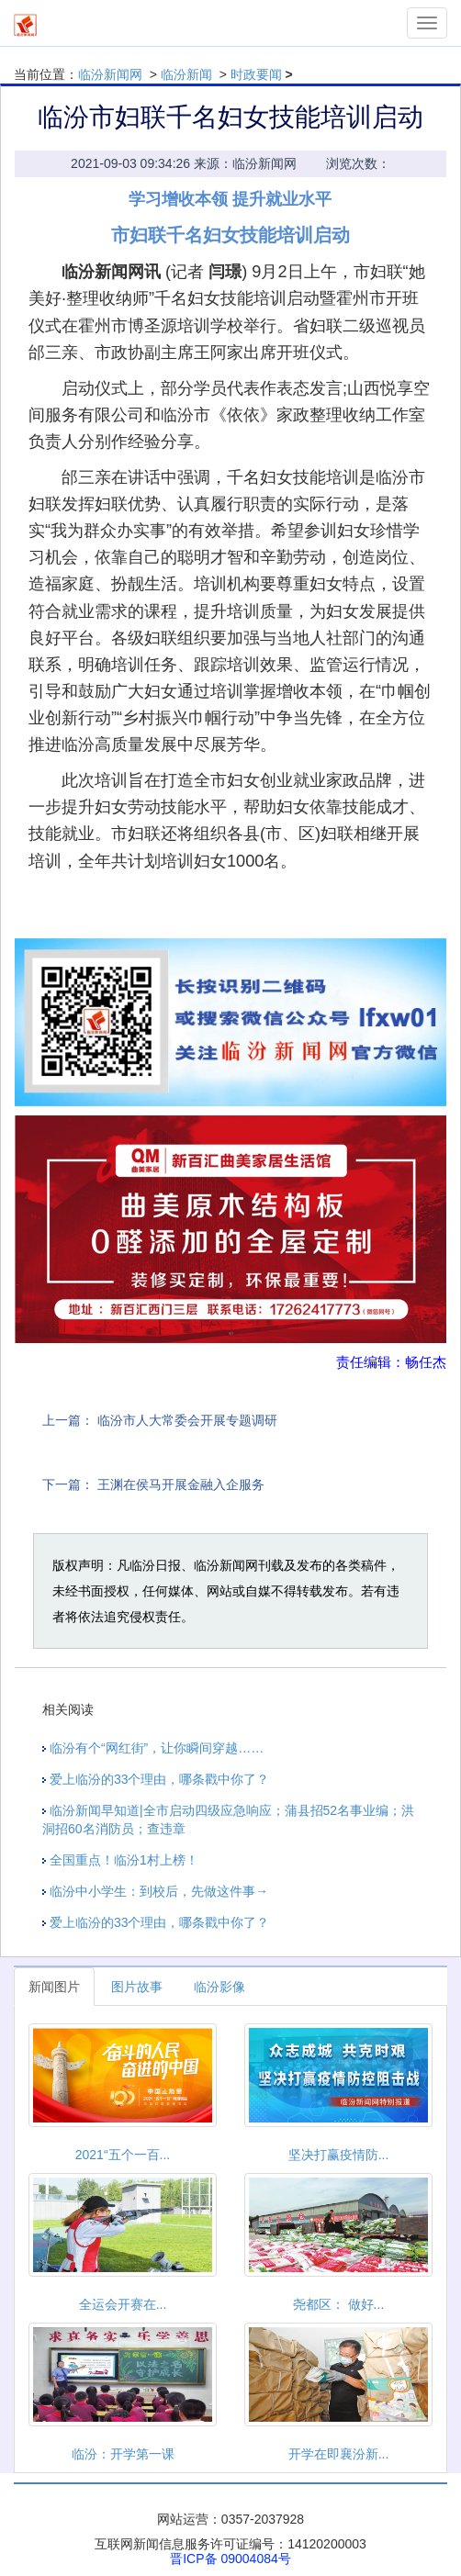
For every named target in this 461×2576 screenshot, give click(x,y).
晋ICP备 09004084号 (230, 2558)
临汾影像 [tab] (219, 1986)
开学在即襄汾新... (338, 2454)
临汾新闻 (186, 74)
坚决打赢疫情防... (338, 2154)
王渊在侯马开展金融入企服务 (180, 1484)
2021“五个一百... (122, 2154)
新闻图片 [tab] (54, 1986)
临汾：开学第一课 (123, 2454)
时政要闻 (256, 74)
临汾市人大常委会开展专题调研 (187, 1420)
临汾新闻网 (110, 74)
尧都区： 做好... (339, 2304)
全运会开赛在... (123, 2304)
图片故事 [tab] (137, 1986)
